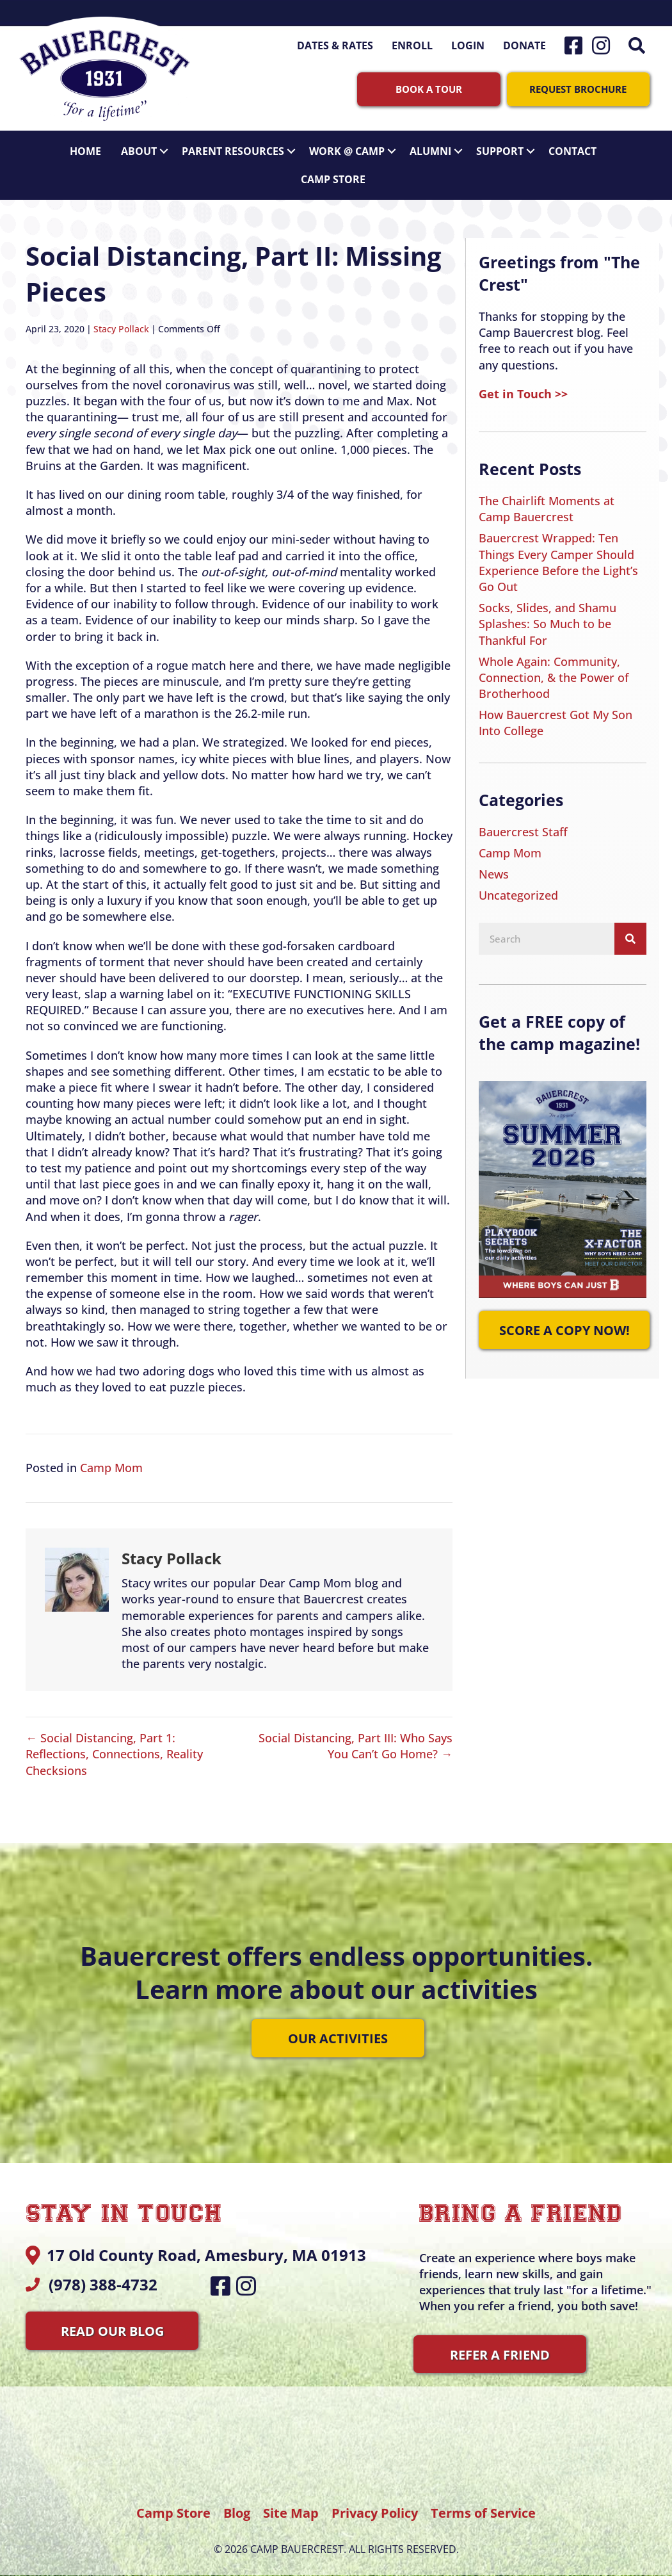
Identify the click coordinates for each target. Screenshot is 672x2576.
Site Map (291, 2504)
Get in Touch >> (523, 385)
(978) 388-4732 (103, 2275)
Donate (524, 45)
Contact (572, 142)
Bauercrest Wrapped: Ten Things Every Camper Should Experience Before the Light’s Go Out (558, 554)
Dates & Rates (335, 45)
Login (467, 45)
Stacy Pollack (121, 320)
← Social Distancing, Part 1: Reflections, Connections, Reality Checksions (114, 1745)
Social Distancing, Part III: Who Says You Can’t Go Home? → (355, 1737)
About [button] (148, 142)
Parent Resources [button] (242, 142)
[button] (639, 45)
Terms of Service (483, 2504)
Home (85, 142)
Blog (236, 2504)
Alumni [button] (439, 142)
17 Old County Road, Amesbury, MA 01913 (206, 2246)
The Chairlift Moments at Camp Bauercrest (546, 499)
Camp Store (333, 170)
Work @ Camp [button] (356, 142)
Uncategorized (518, 887)
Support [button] (508, 142)
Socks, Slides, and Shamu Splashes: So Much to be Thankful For (547, 615)
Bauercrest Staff (523, 822)
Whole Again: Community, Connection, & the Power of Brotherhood (553, 668)
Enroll (412, 45)
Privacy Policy (376, 2504)
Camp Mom (111, 1459)
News (494, 865)
